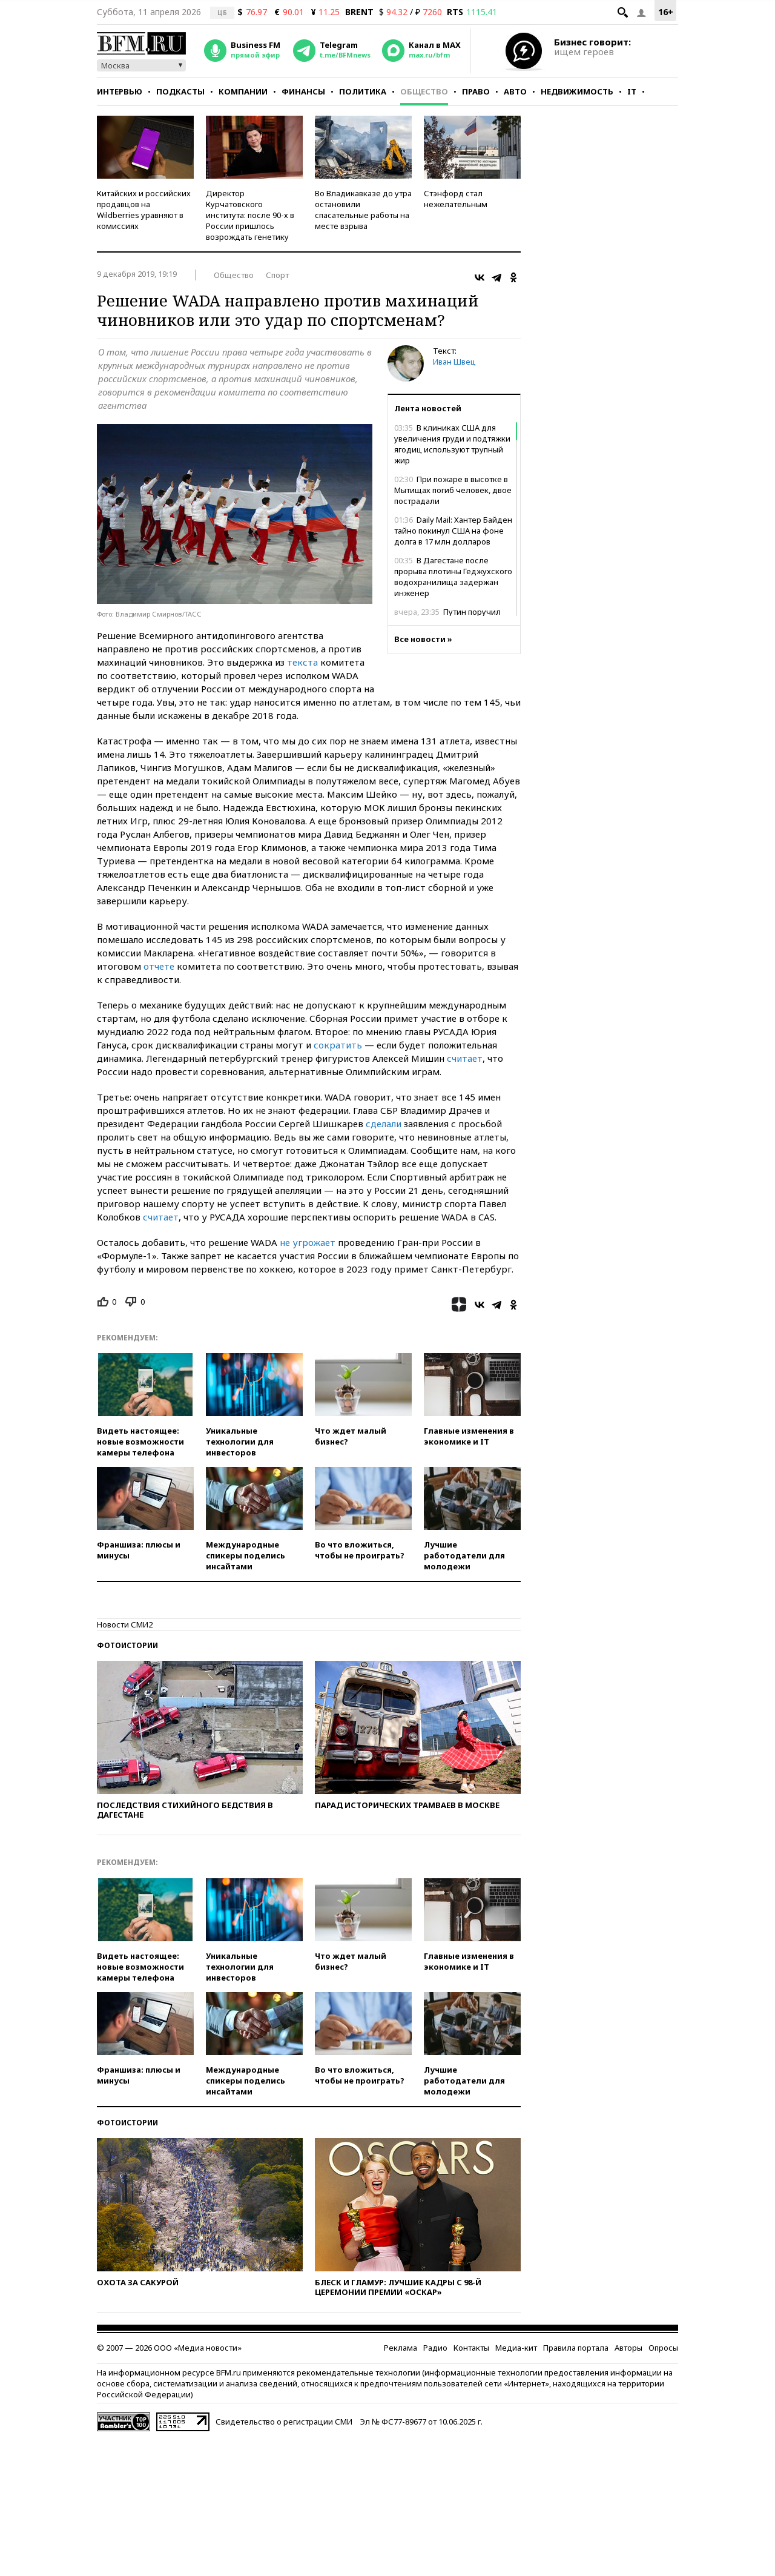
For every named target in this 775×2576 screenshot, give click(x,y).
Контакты (471, 2347)
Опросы (663, 2347)
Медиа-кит (516, 2347)
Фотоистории (127, 1645)
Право (476, 91)
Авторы (628, 2347)
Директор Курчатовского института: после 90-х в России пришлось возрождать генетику (250, 215)
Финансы (303, 91)
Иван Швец (454, 361)
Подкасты (180, 91)
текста (302, 662)
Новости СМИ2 (125, 1624)
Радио (435, 2347)
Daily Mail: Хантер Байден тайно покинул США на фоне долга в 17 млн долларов (453, 530)
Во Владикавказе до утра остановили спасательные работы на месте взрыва (363, 209)
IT (631, 91)
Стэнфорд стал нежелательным (455, 199)
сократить (338, 1045)
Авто (515, 91)
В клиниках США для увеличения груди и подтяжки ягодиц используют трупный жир (452, 444)
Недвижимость (577, 91)
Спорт (277, 275)
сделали (383, 1123)
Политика (362, 91)
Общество (424, 91)
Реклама (400, 2347)
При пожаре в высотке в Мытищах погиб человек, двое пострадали (453, 490)
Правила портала (575, 2347)
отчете (158, 966)
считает (465, 1058)
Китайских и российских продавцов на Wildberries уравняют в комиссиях (144, 209)
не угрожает (307, 1242)
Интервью (119, 91)
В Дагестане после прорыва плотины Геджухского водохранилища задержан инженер (453, 576)
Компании (243, 91)
